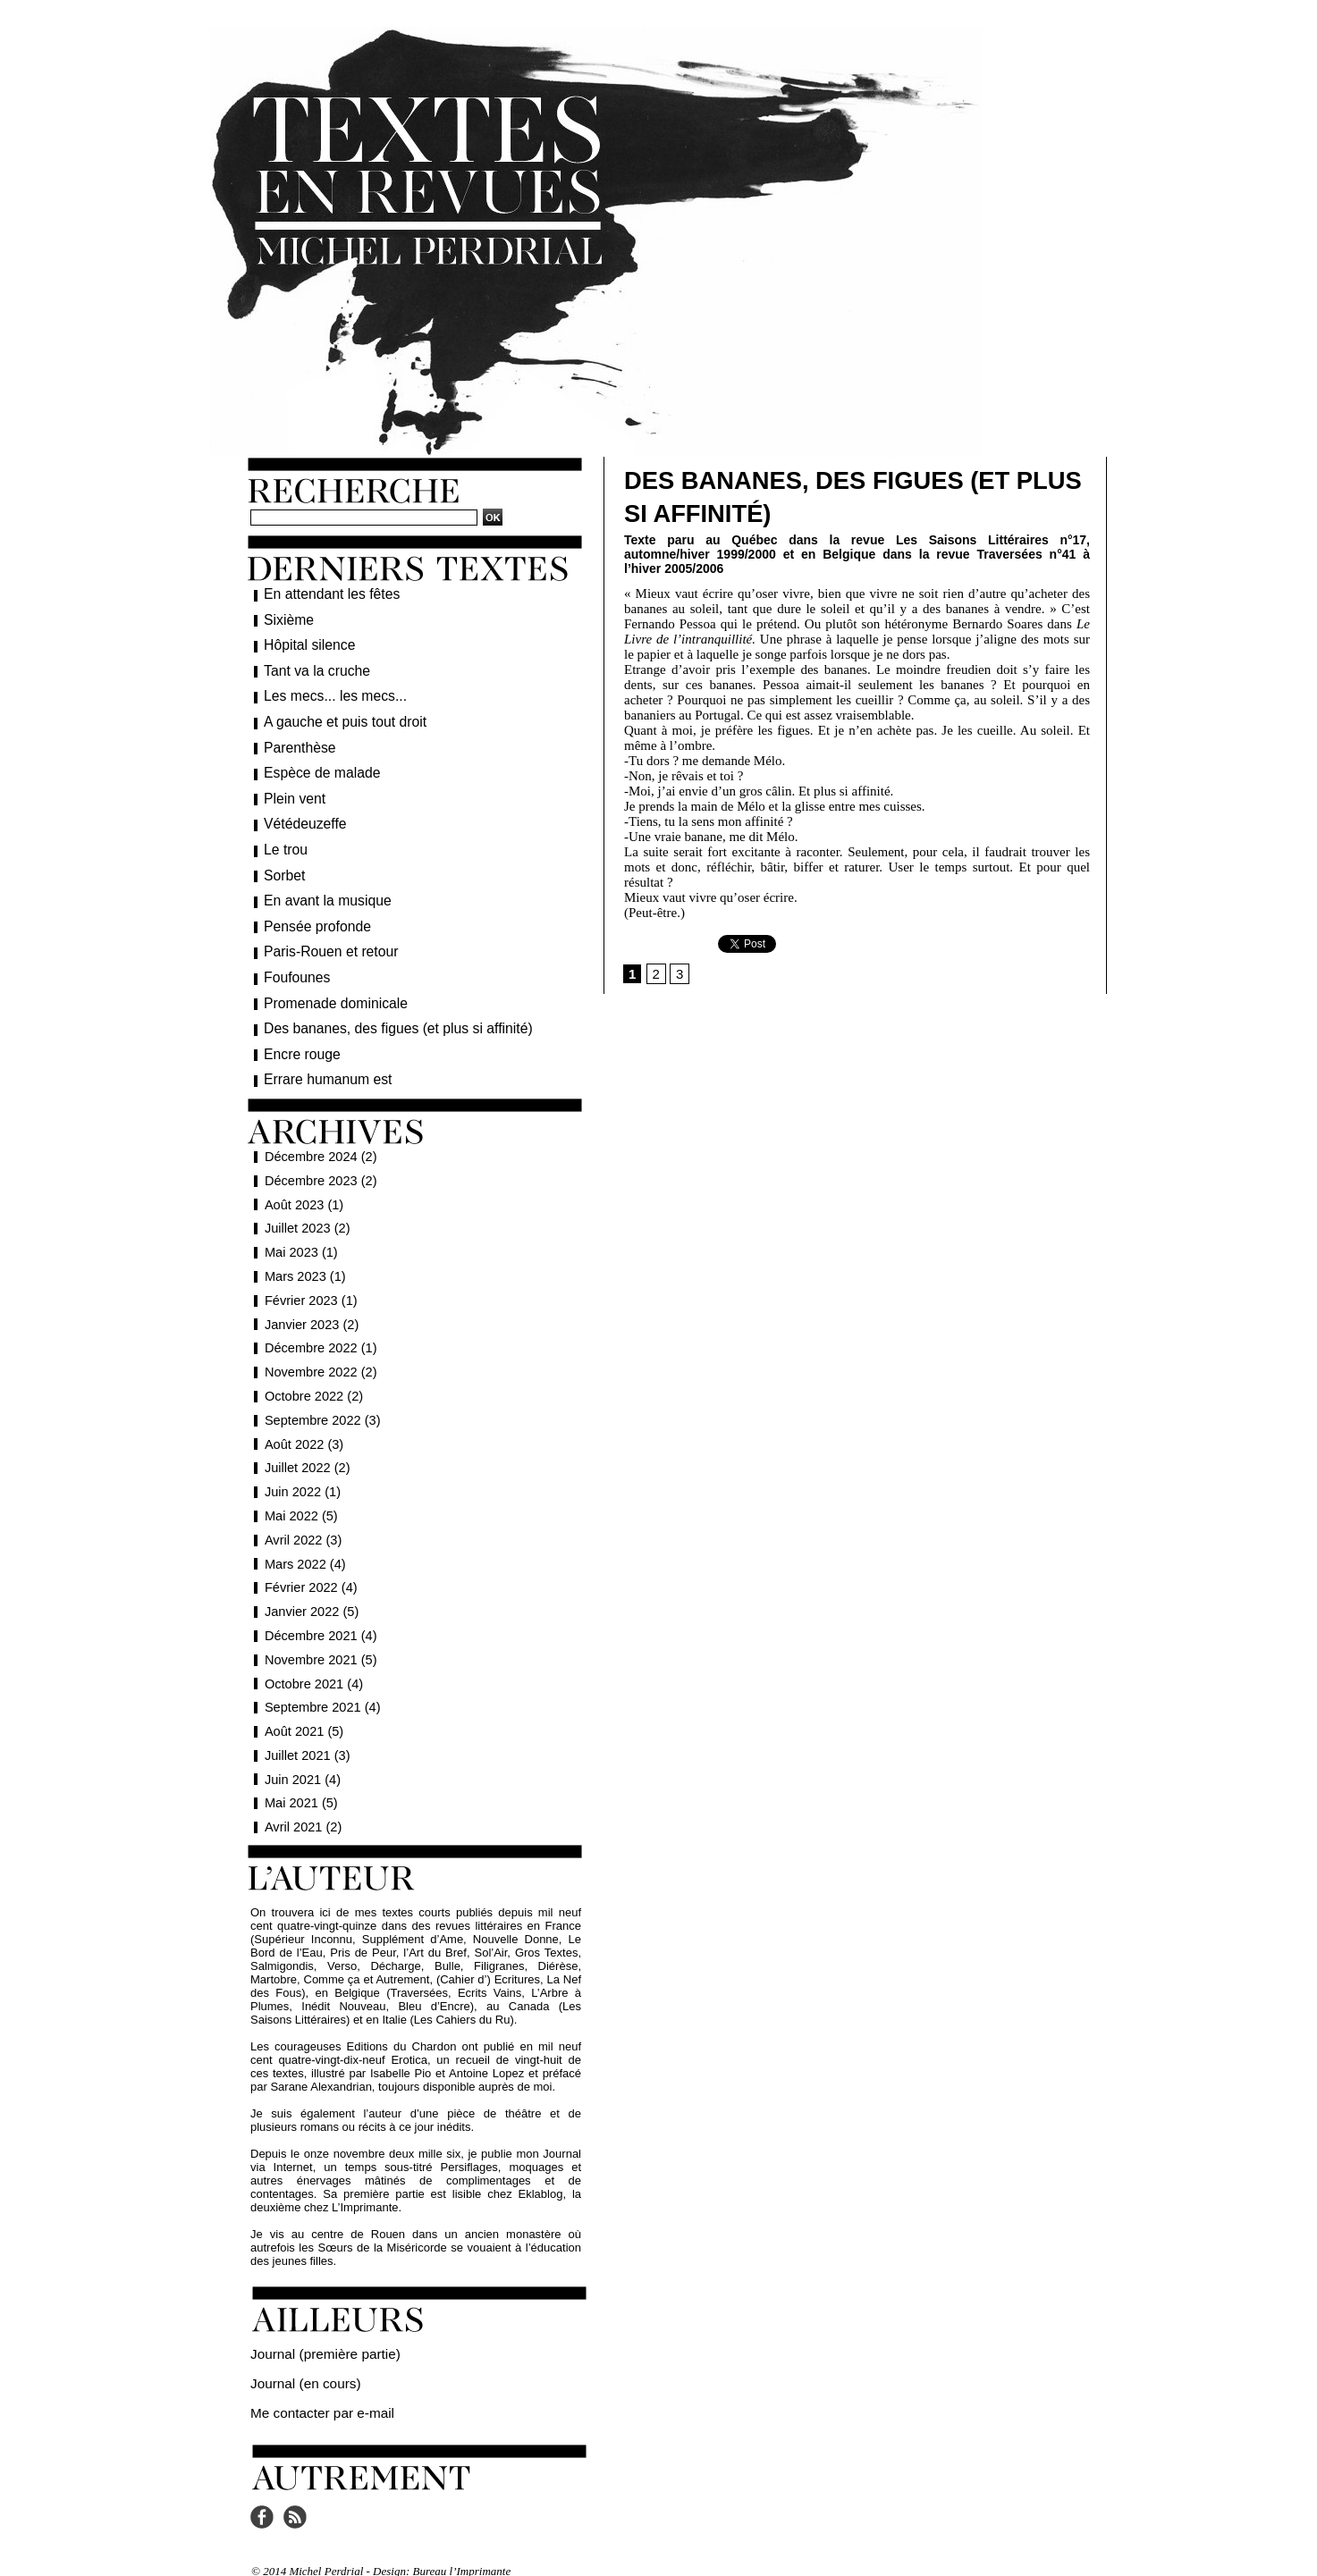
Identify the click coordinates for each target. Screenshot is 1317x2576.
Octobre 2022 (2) (312, 1378)
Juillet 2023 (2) (306, 1210)
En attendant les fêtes (324, 593)
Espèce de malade (315, 766)
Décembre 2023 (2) (319, 1163)
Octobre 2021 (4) (312, 1666)
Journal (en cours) (297, 2362)
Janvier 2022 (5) (310, 1594)
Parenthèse (296, 742)
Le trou (283, 840)
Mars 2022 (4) (303, 1546)
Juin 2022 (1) (301, 1474)
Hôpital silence (304, 643)
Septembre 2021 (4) (320, 1689)
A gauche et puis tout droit (336, 717)
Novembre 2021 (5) (319, 1642)
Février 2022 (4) (309, 1569)
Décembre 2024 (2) (319, 1139)
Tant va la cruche (311, 668)
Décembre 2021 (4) (319, 1618)
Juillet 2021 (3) (306, 1737)
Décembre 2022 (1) (319, 1330)
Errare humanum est (321, 1062)
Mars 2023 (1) (303, 1258)
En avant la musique (320, 889)
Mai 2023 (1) (300, 1234)
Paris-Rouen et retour (324, 938)
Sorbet (282, 865)
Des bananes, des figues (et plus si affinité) (383, 1013)
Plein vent (291, 791)
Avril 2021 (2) (301, 1809)
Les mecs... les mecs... (327, 692)
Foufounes (293, 963)
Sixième (286, 618)
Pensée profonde (311, 914)
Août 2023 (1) (302, 1187)
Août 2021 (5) (302, 1713)
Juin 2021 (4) (301, 1762)
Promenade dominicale (328, 988)
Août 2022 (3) (302, 1426)
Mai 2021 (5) (300, 1785)
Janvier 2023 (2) (310, 1307)
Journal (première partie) (313, 2335)
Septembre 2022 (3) (320, 1402)
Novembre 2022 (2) (319, 1354)
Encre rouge (298, 1038)
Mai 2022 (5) (300, 1498)
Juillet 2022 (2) (306, 1450)
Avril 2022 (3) (301, 1522)
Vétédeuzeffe (300, 815)
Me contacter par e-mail (311, 2388)
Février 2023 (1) (309, 1282)
